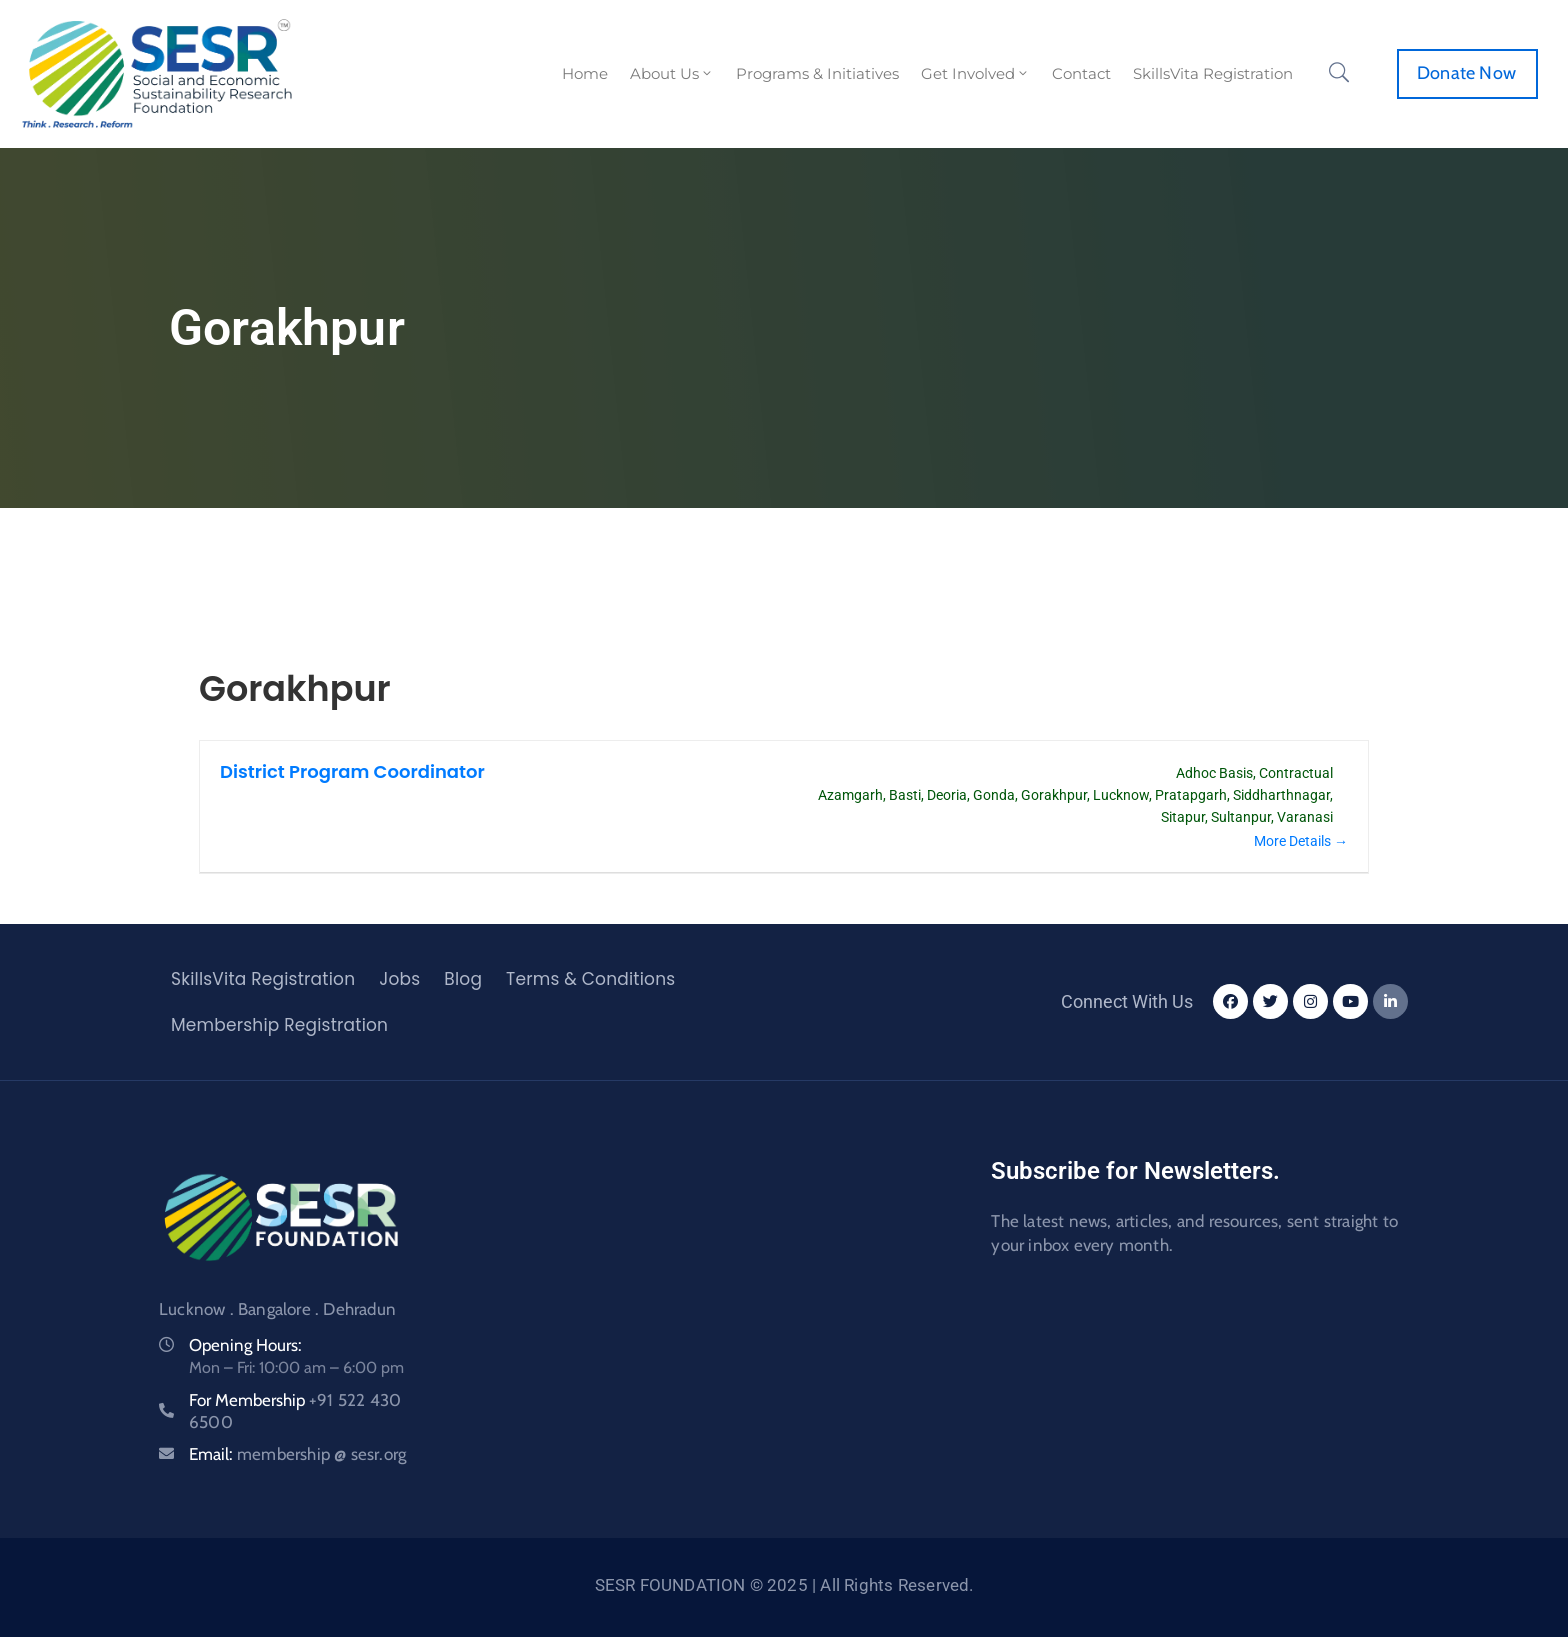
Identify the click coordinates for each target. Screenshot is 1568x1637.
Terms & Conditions (590, 979)
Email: (297, 1454)
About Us (672, 73)
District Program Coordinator (352, 771)
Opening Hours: (245, 1345)
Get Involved (975, 73)
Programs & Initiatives (817, 73)
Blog (463, 979)
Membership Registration (279, 1025)
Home (585, 73)
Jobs (399, 979)
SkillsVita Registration (1213, 73)
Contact (1081, 73)
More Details (1301, 841)
